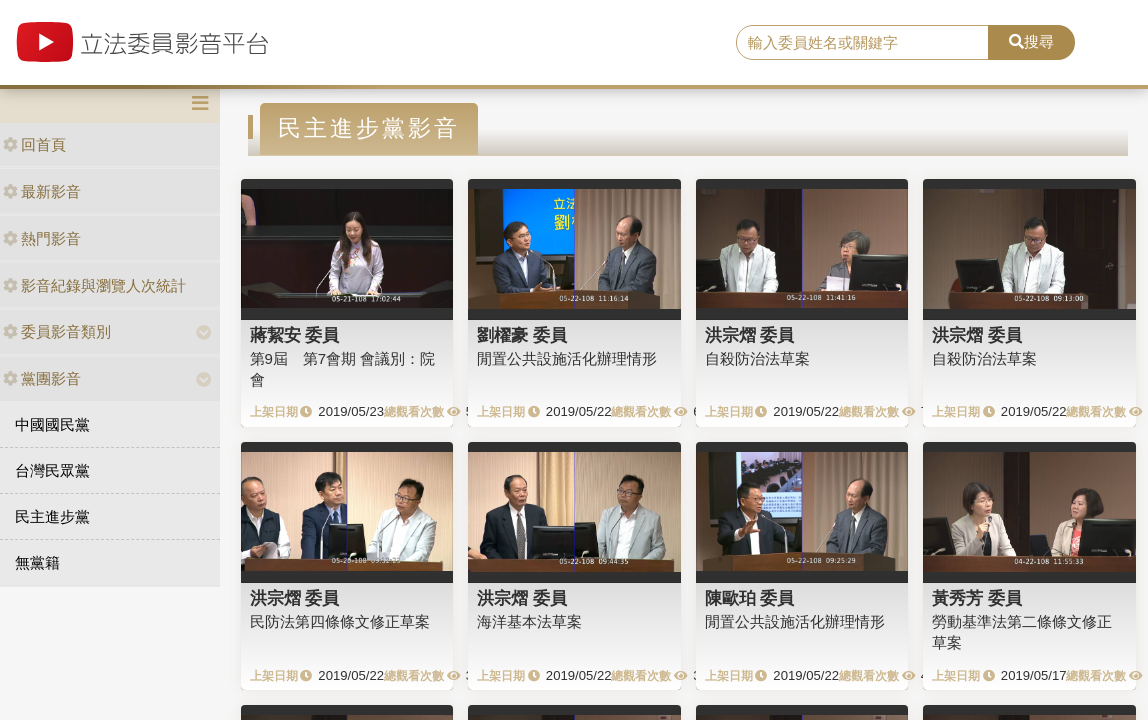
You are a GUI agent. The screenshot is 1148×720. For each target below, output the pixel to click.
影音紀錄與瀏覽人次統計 (94, 285)
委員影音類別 (57, 331)
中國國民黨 (52, 424)
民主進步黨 (52, 516)
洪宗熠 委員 (750, 335)
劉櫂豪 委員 (522, 335)
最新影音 (42, 191)
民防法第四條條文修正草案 (340, 621)
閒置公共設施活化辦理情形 (567, 358)
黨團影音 (42, 378)
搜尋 (1031, 41)
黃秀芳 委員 (977, 598)
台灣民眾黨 (52, 470)
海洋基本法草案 (529, 621)
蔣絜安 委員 (295, 335)
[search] (863, 43)
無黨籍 (37, 562)
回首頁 (34, 144)
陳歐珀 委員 (750, 598)
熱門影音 (42, 238)
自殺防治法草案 (757, 358)
